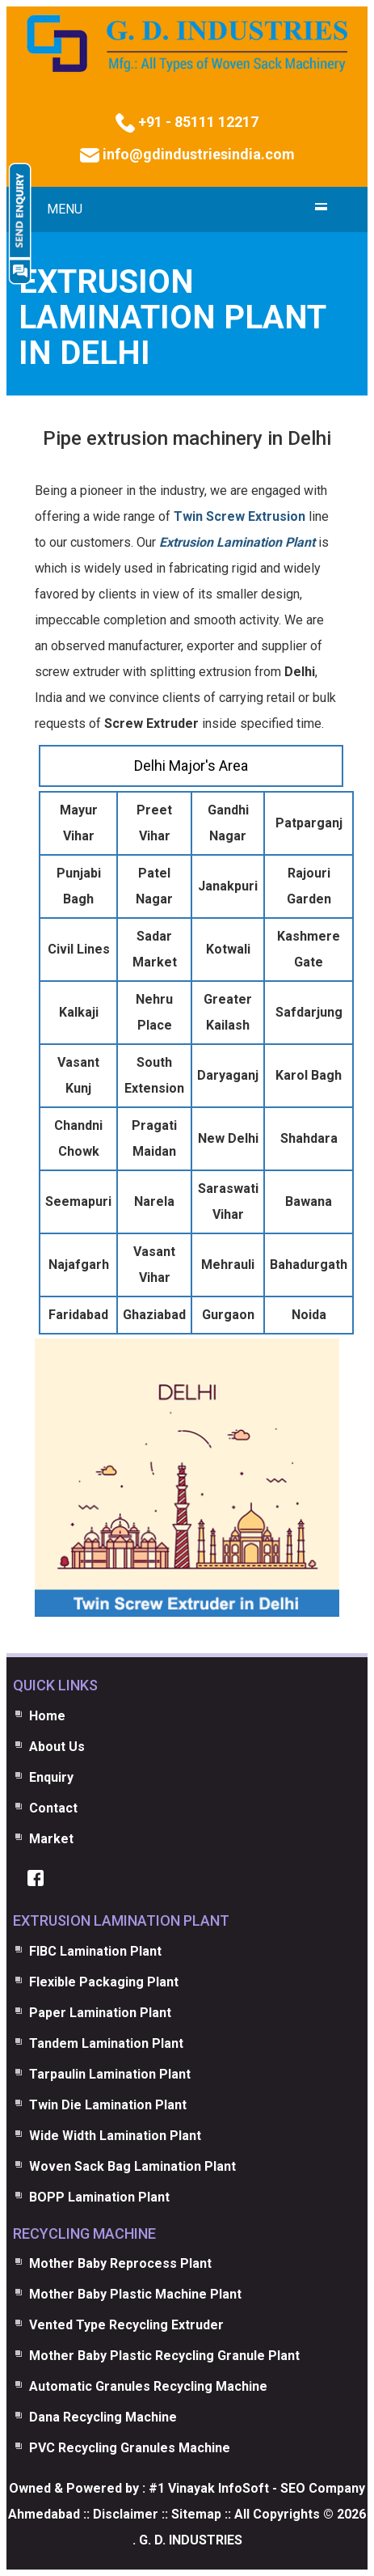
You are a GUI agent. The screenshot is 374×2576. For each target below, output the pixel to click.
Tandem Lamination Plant (106, 2043)
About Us (57, 1746)
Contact (53, 1808)
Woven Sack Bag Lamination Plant (132, 2166)
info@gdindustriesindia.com (197, 154)
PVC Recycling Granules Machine (129, 2447)
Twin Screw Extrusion (239, 516)
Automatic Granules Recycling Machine (148, 2386)
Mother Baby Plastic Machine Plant (135, 2294)
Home (47, 1716)
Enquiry (51, 1777)
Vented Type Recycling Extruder (126, 2325)
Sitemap (196, 2514)
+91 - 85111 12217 (196, 121)
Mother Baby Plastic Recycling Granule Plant (164, 2355)
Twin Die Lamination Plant (108, 2105)
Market (51, 1838)
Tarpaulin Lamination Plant (110, 2074)
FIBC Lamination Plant (95, 1951)
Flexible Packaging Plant (104, 1982)
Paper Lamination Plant (100, 2012)
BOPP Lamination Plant (99, 2197)
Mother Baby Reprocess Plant (120, 2263)
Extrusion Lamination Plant (237, 542)
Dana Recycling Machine (103, 2417)
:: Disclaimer (119, 2514)
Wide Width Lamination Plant (115, 2135)
